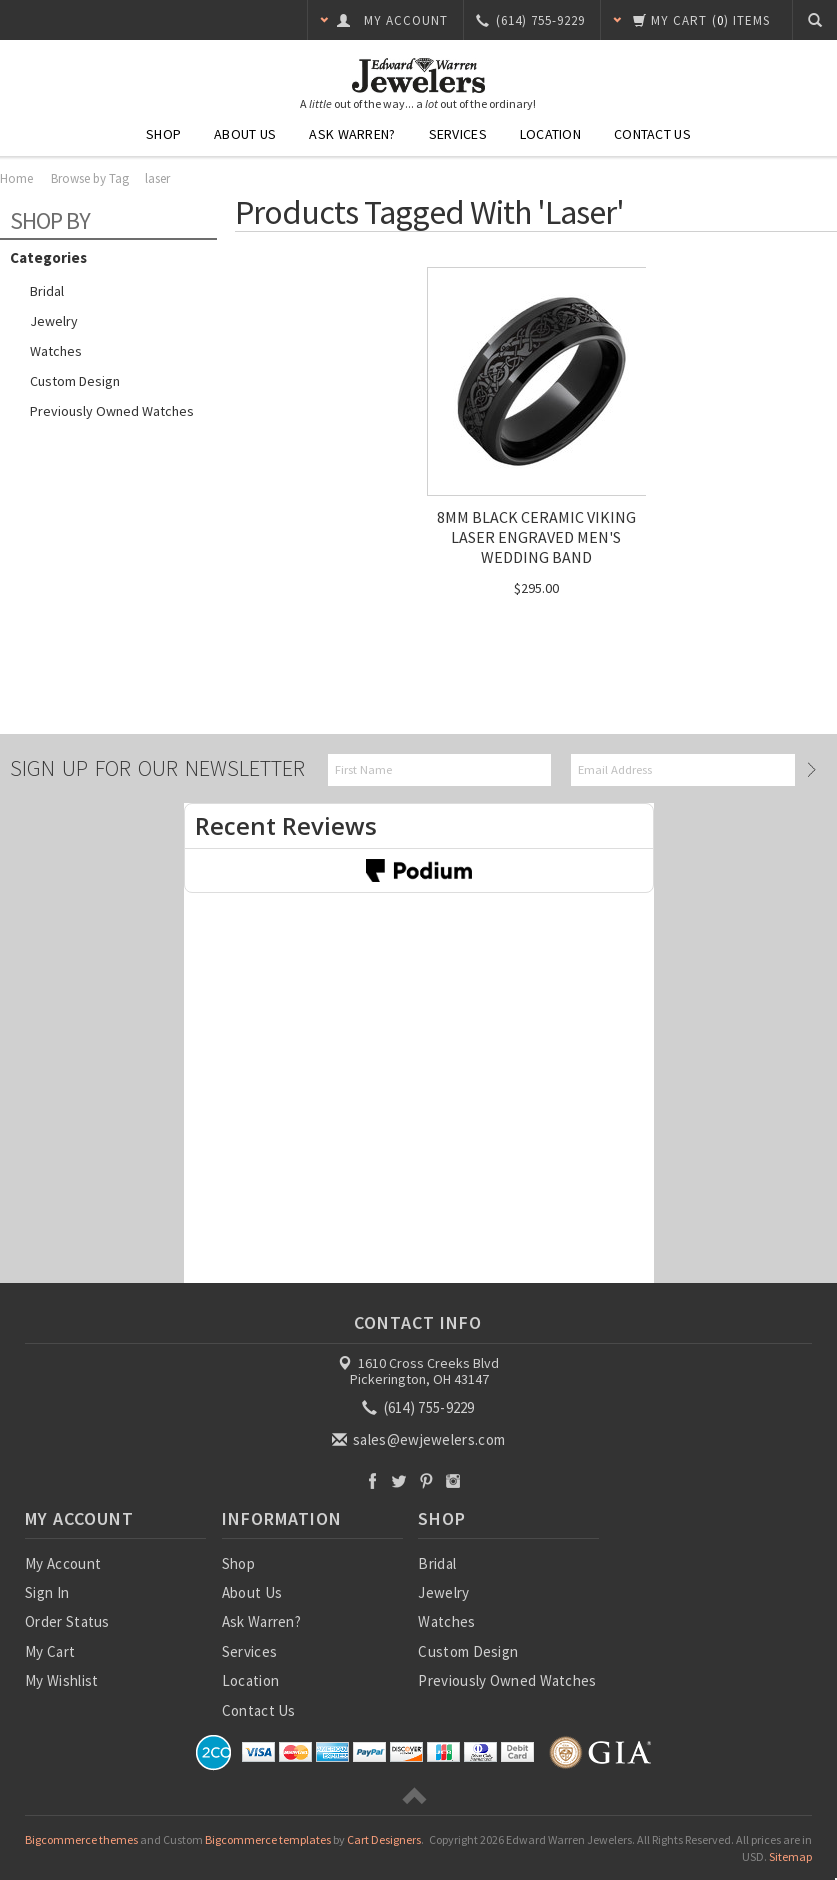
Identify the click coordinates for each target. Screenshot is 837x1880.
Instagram (453, 1480)
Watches (56, 351)
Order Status (67, 1621)
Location (550, 134)
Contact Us (652, 134)
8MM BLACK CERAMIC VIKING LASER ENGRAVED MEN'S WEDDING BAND (536, 537)
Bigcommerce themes (81, 1839)
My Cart (50, 1651)
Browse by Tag (90, 178)
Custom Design (75, 381)
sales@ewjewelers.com (420, 1439)
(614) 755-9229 (420, 1407)
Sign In (47, 1592)
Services (458, 134)
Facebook (372, 1480)
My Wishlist (61, 1680)
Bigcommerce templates (268, 1839)
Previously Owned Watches (112, 411)
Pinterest (426, 1480)
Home (16, 178)
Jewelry (54, 321)
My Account (63, 1563)
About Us (245, 134)
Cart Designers (384, 1839)
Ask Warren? (352, 134)
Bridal (47, 291)
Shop (163, 134)
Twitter (399, 1480)
